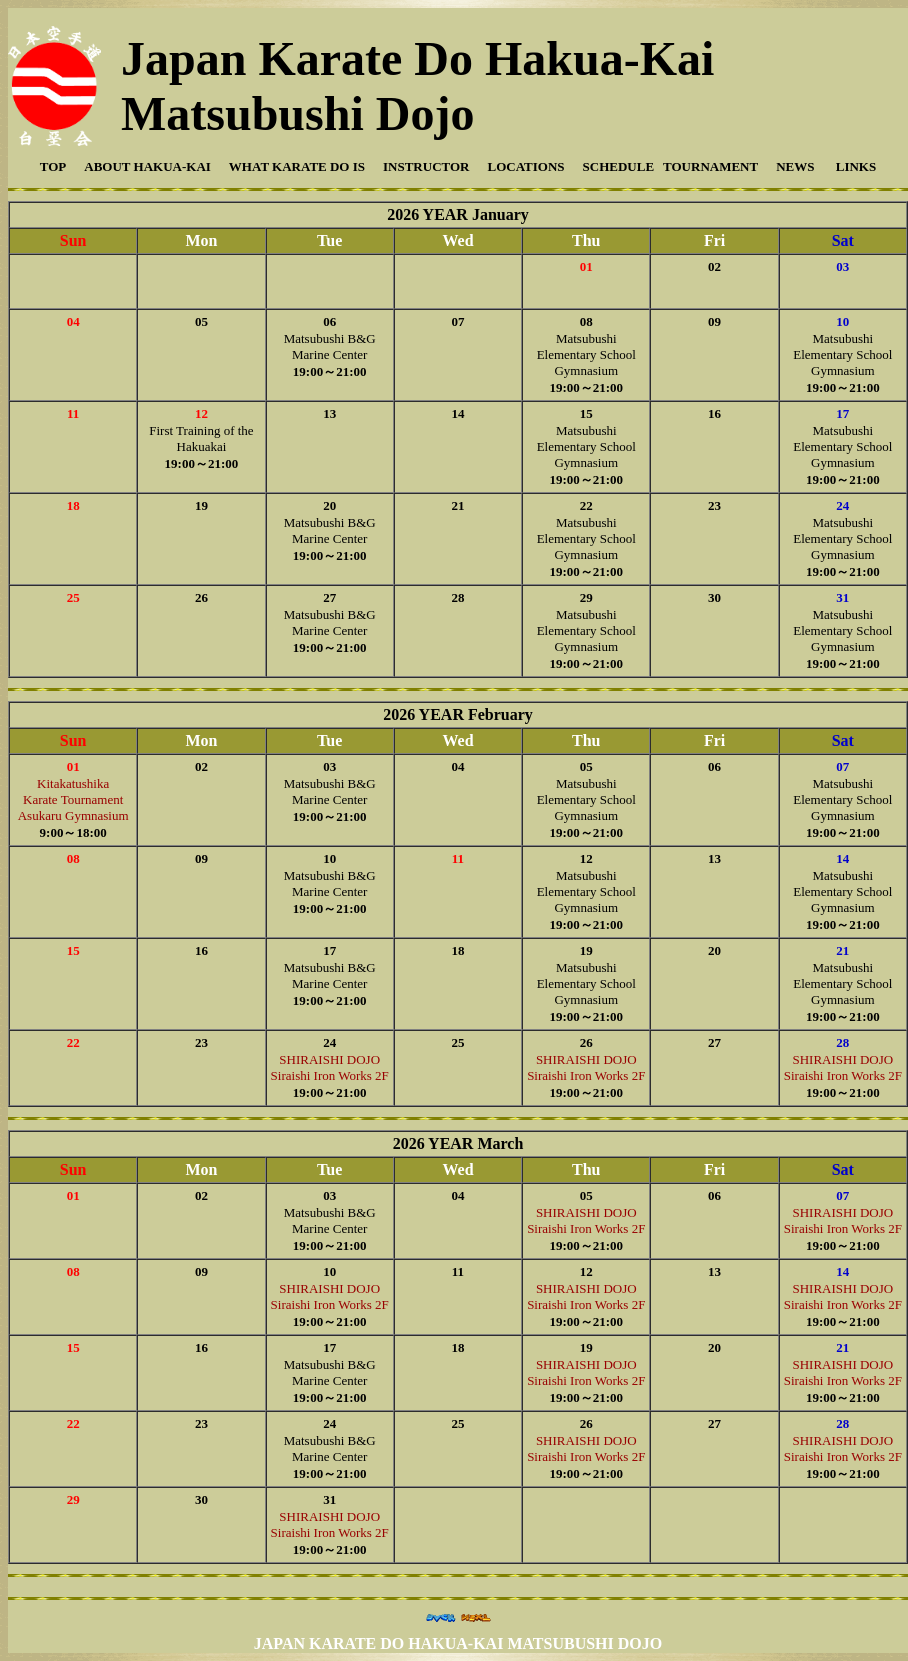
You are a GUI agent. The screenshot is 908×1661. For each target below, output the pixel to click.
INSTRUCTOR (426, 166)
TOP (53, 166)
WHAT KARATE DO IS (297, 166)
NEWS (795, 166)
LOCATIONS (525, 166)
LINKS (854, 166)
